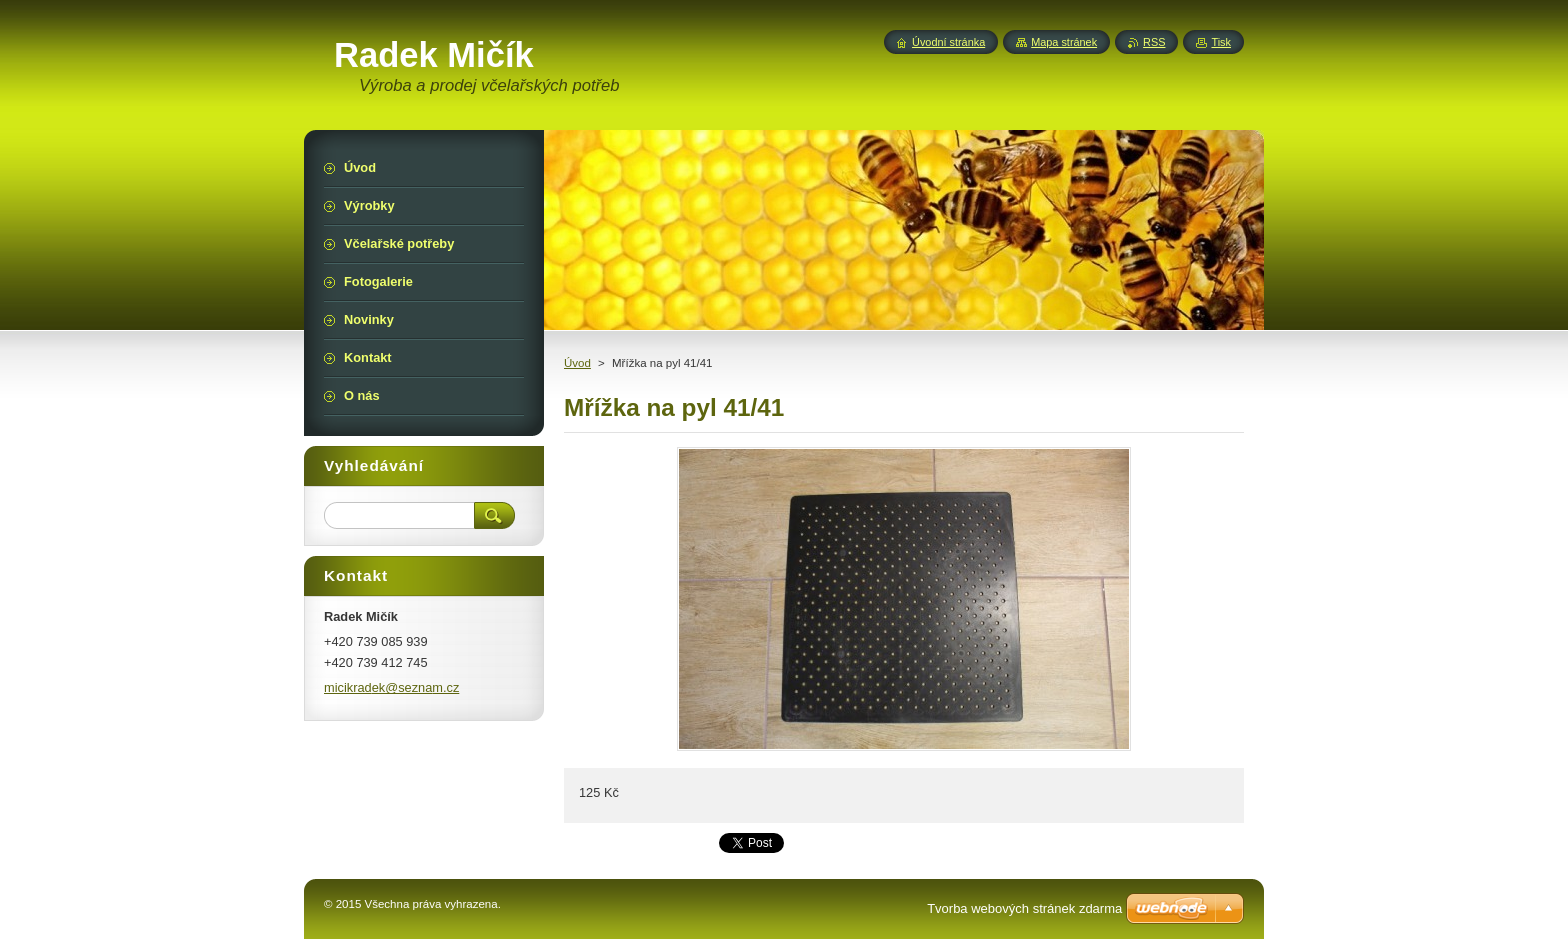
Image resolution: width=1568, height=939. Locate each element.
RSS (1154, 42)
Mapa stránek (1064, 42)
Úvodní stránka (948, 42)
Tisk (1221, 42)
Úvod (577, 363)
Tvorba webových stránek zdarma (1024, 908)
